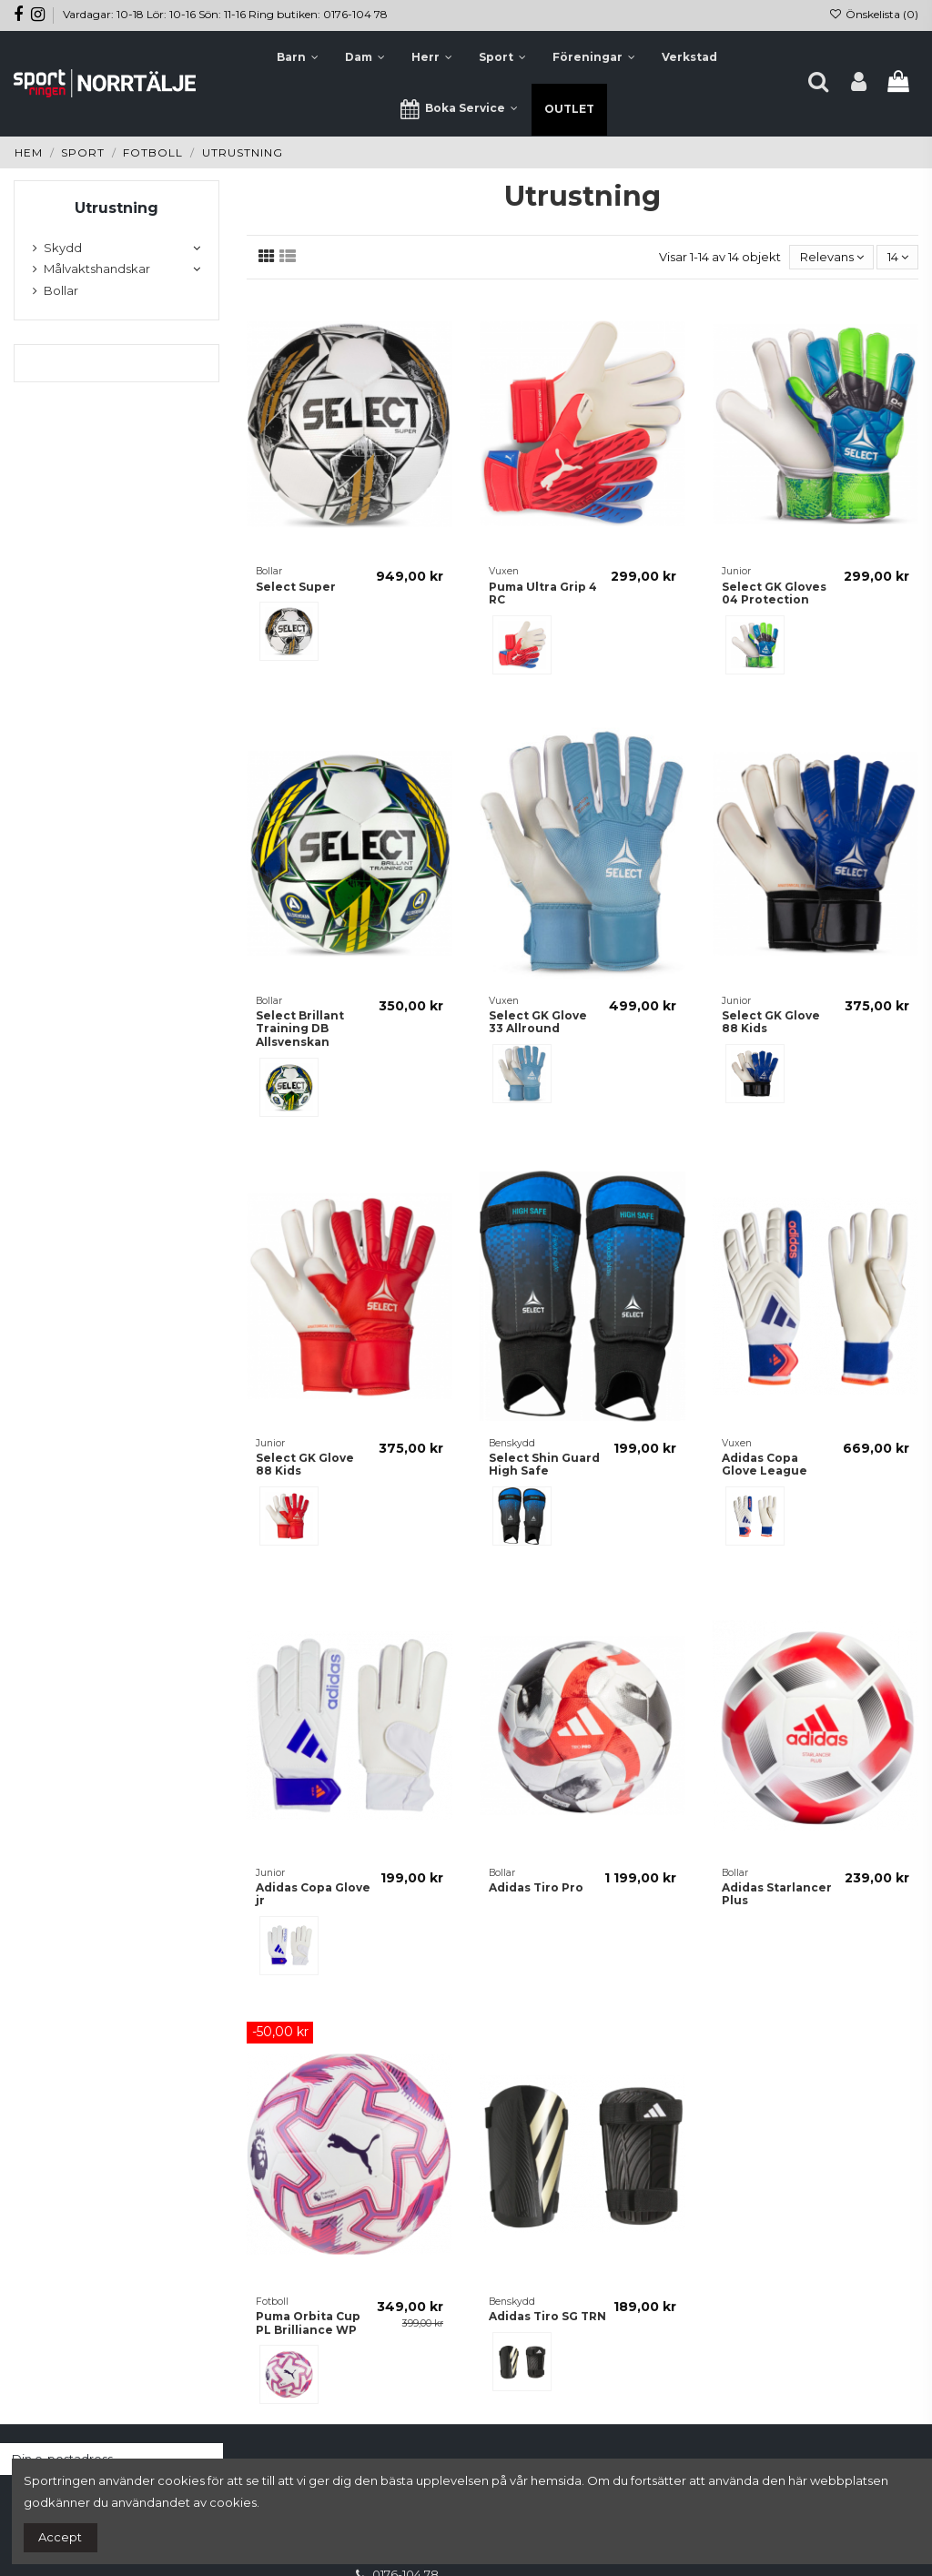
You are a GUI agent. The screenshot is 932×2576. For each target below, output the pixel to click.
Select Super (296, 586)
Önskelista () (873, 14)
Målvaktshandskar (97, 268)
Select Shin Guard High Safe (544, 1464)
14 (897, 256)
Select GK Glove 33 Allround (538, 1022)
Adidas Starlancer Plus (777, 1894)
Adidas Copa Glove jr (313, 1894)
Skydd (63, 247)
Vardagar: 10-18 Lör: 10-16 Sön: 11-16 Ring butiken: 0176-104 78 (225, 14)
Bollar (61, 290)
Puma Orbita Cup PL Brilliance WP (308, 2322)
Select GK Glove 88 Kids (771, 1022)
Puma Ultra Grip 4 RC (543, 593)
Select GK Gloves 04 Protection (774, 593)
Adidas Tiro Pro (536, 1887)
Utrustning (116, 208)
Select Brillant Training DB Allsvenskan (300, 1029)
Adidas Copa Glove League (764, 1464)
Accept (60, 2537)
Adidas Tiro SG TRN (547, 2316)
